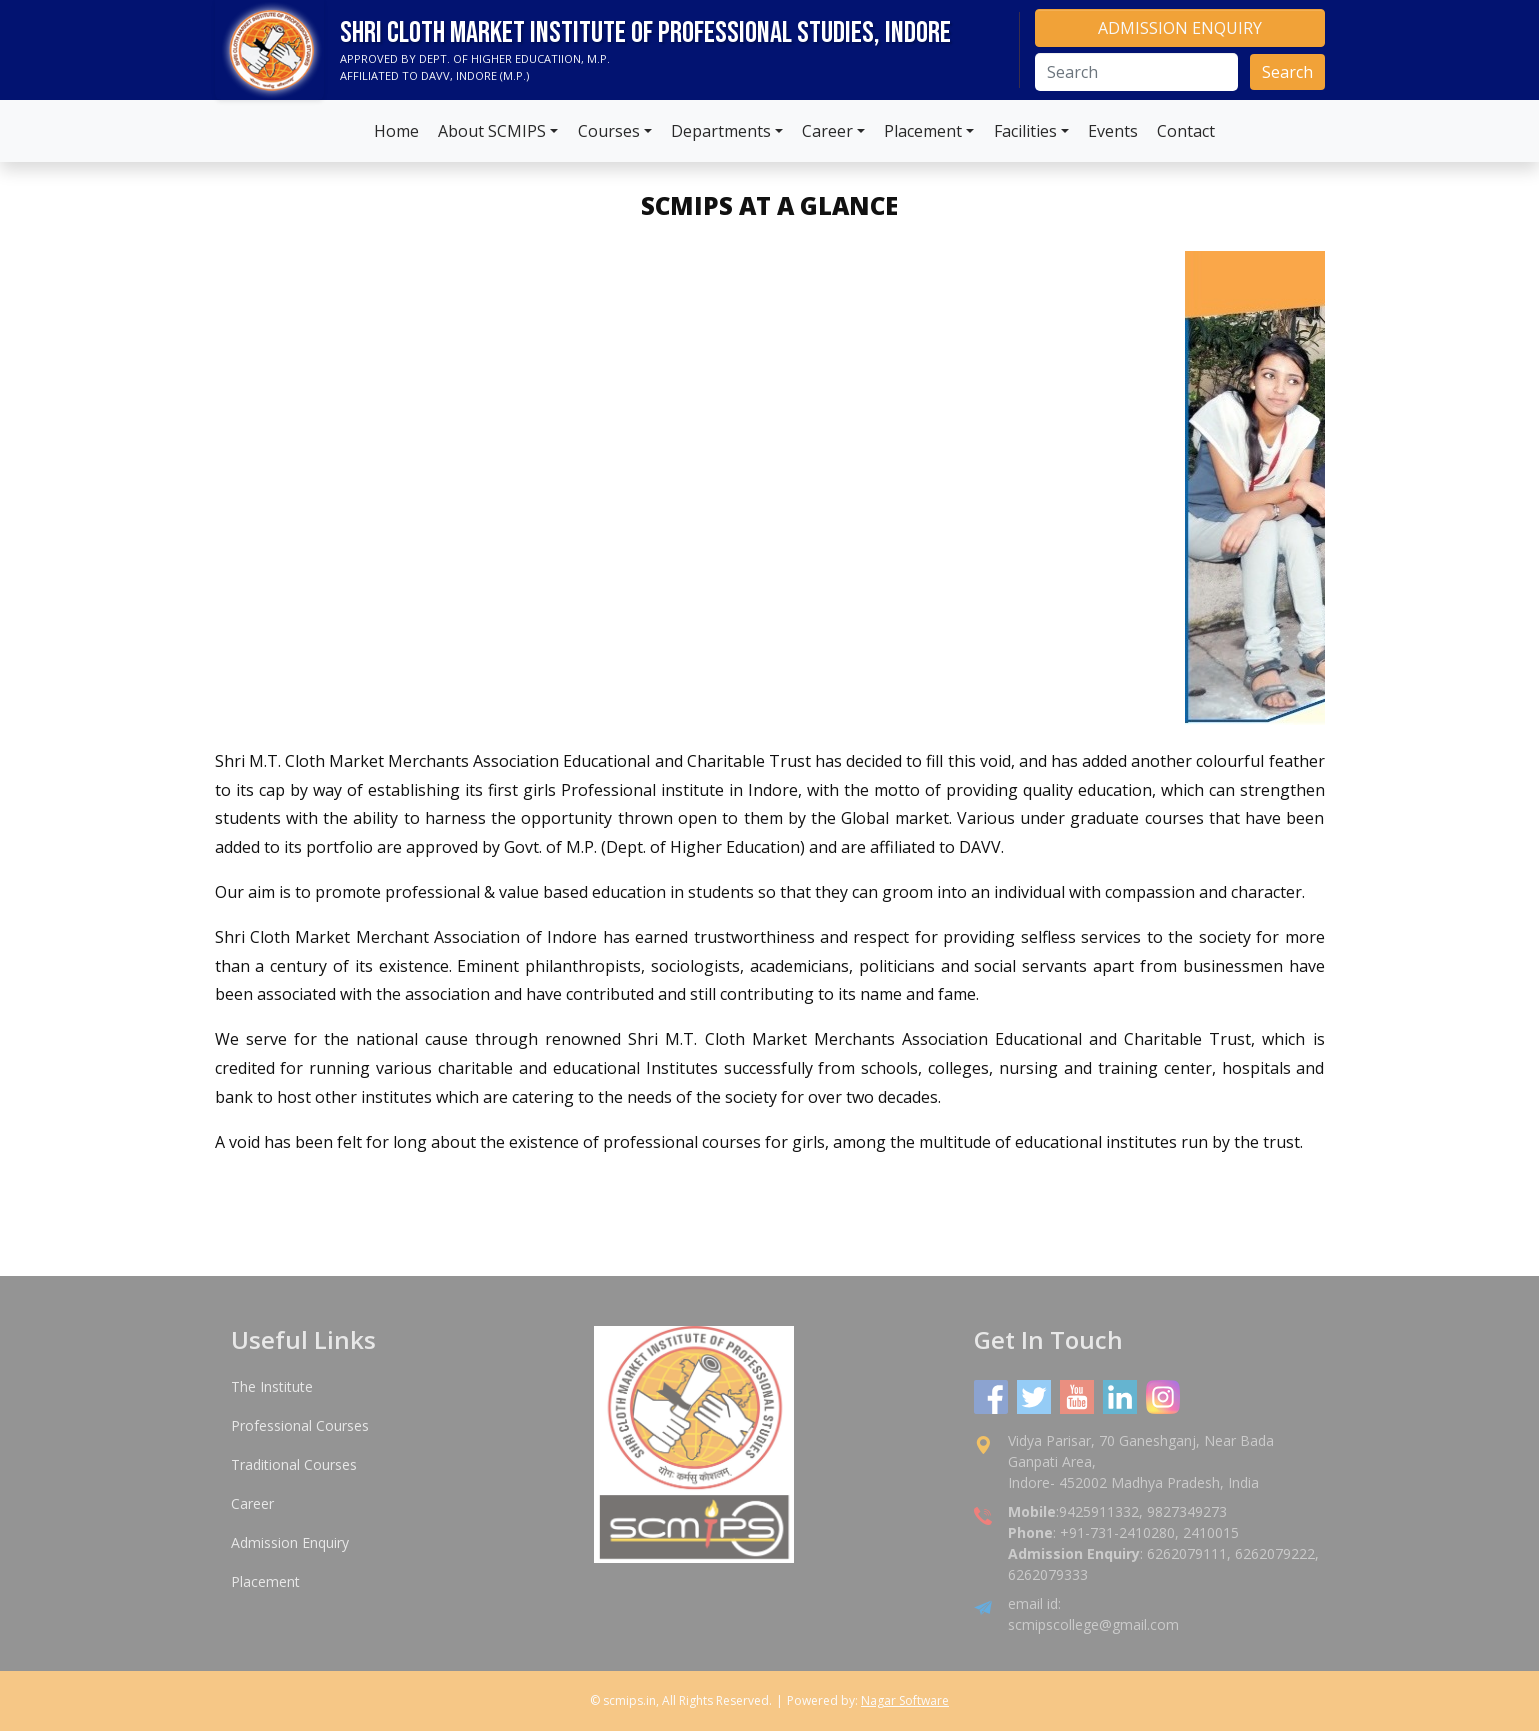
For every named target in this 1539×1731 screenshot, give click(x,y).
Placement (923, 131)
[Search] (1136, 72)
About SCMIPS (492, 131)
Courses (609, 131)
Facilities (1025, 131)
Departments (721, 131)
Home (396, 131)
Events (1113, 131)
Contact (1186, 131)
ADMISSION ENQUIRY (1180, 28)
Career (827, 131)
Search (1287, 72)
